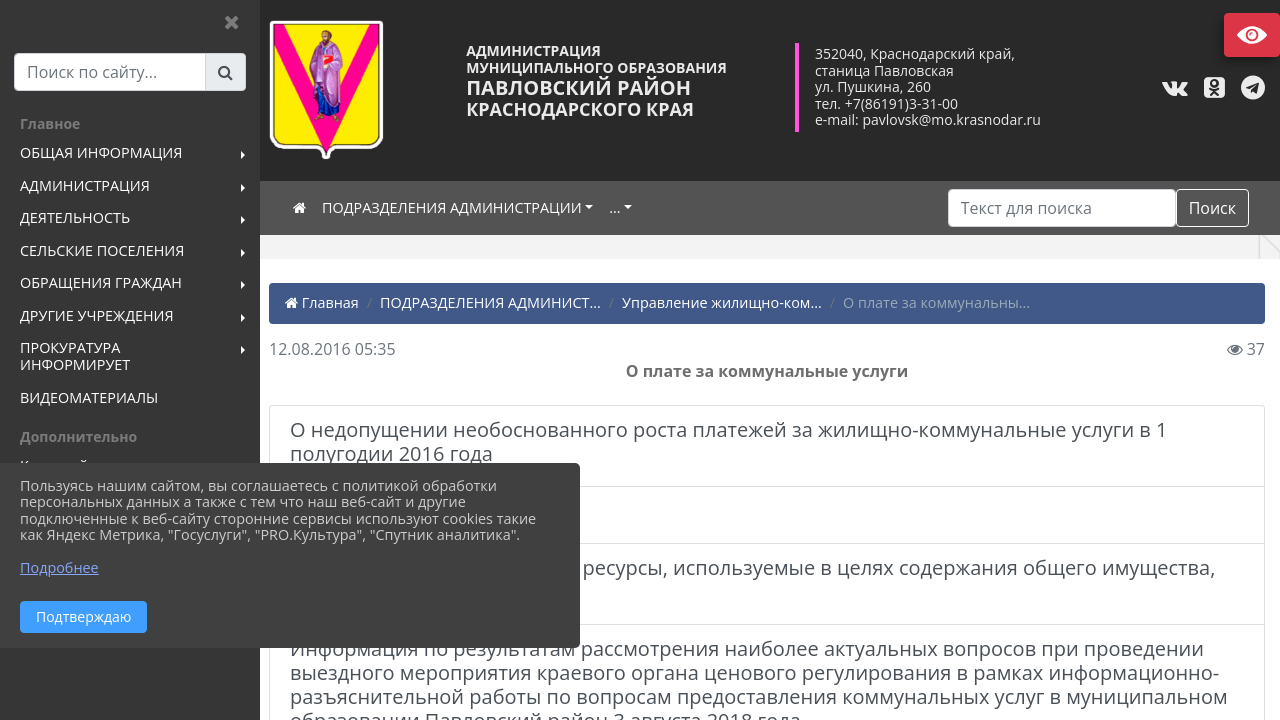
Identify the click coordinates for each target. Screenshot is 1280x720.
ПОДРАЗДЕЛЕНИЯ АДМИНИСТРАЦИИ (458, 207)
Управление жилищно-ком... (728, 302)
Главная (328, 302)
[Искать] (1062, 208)
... (620, 207)
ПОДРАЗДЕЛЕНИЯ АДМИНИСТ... (496, 302)
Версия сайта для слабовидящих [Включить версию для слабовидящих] (1252, 35)
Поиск (1212, 208)
